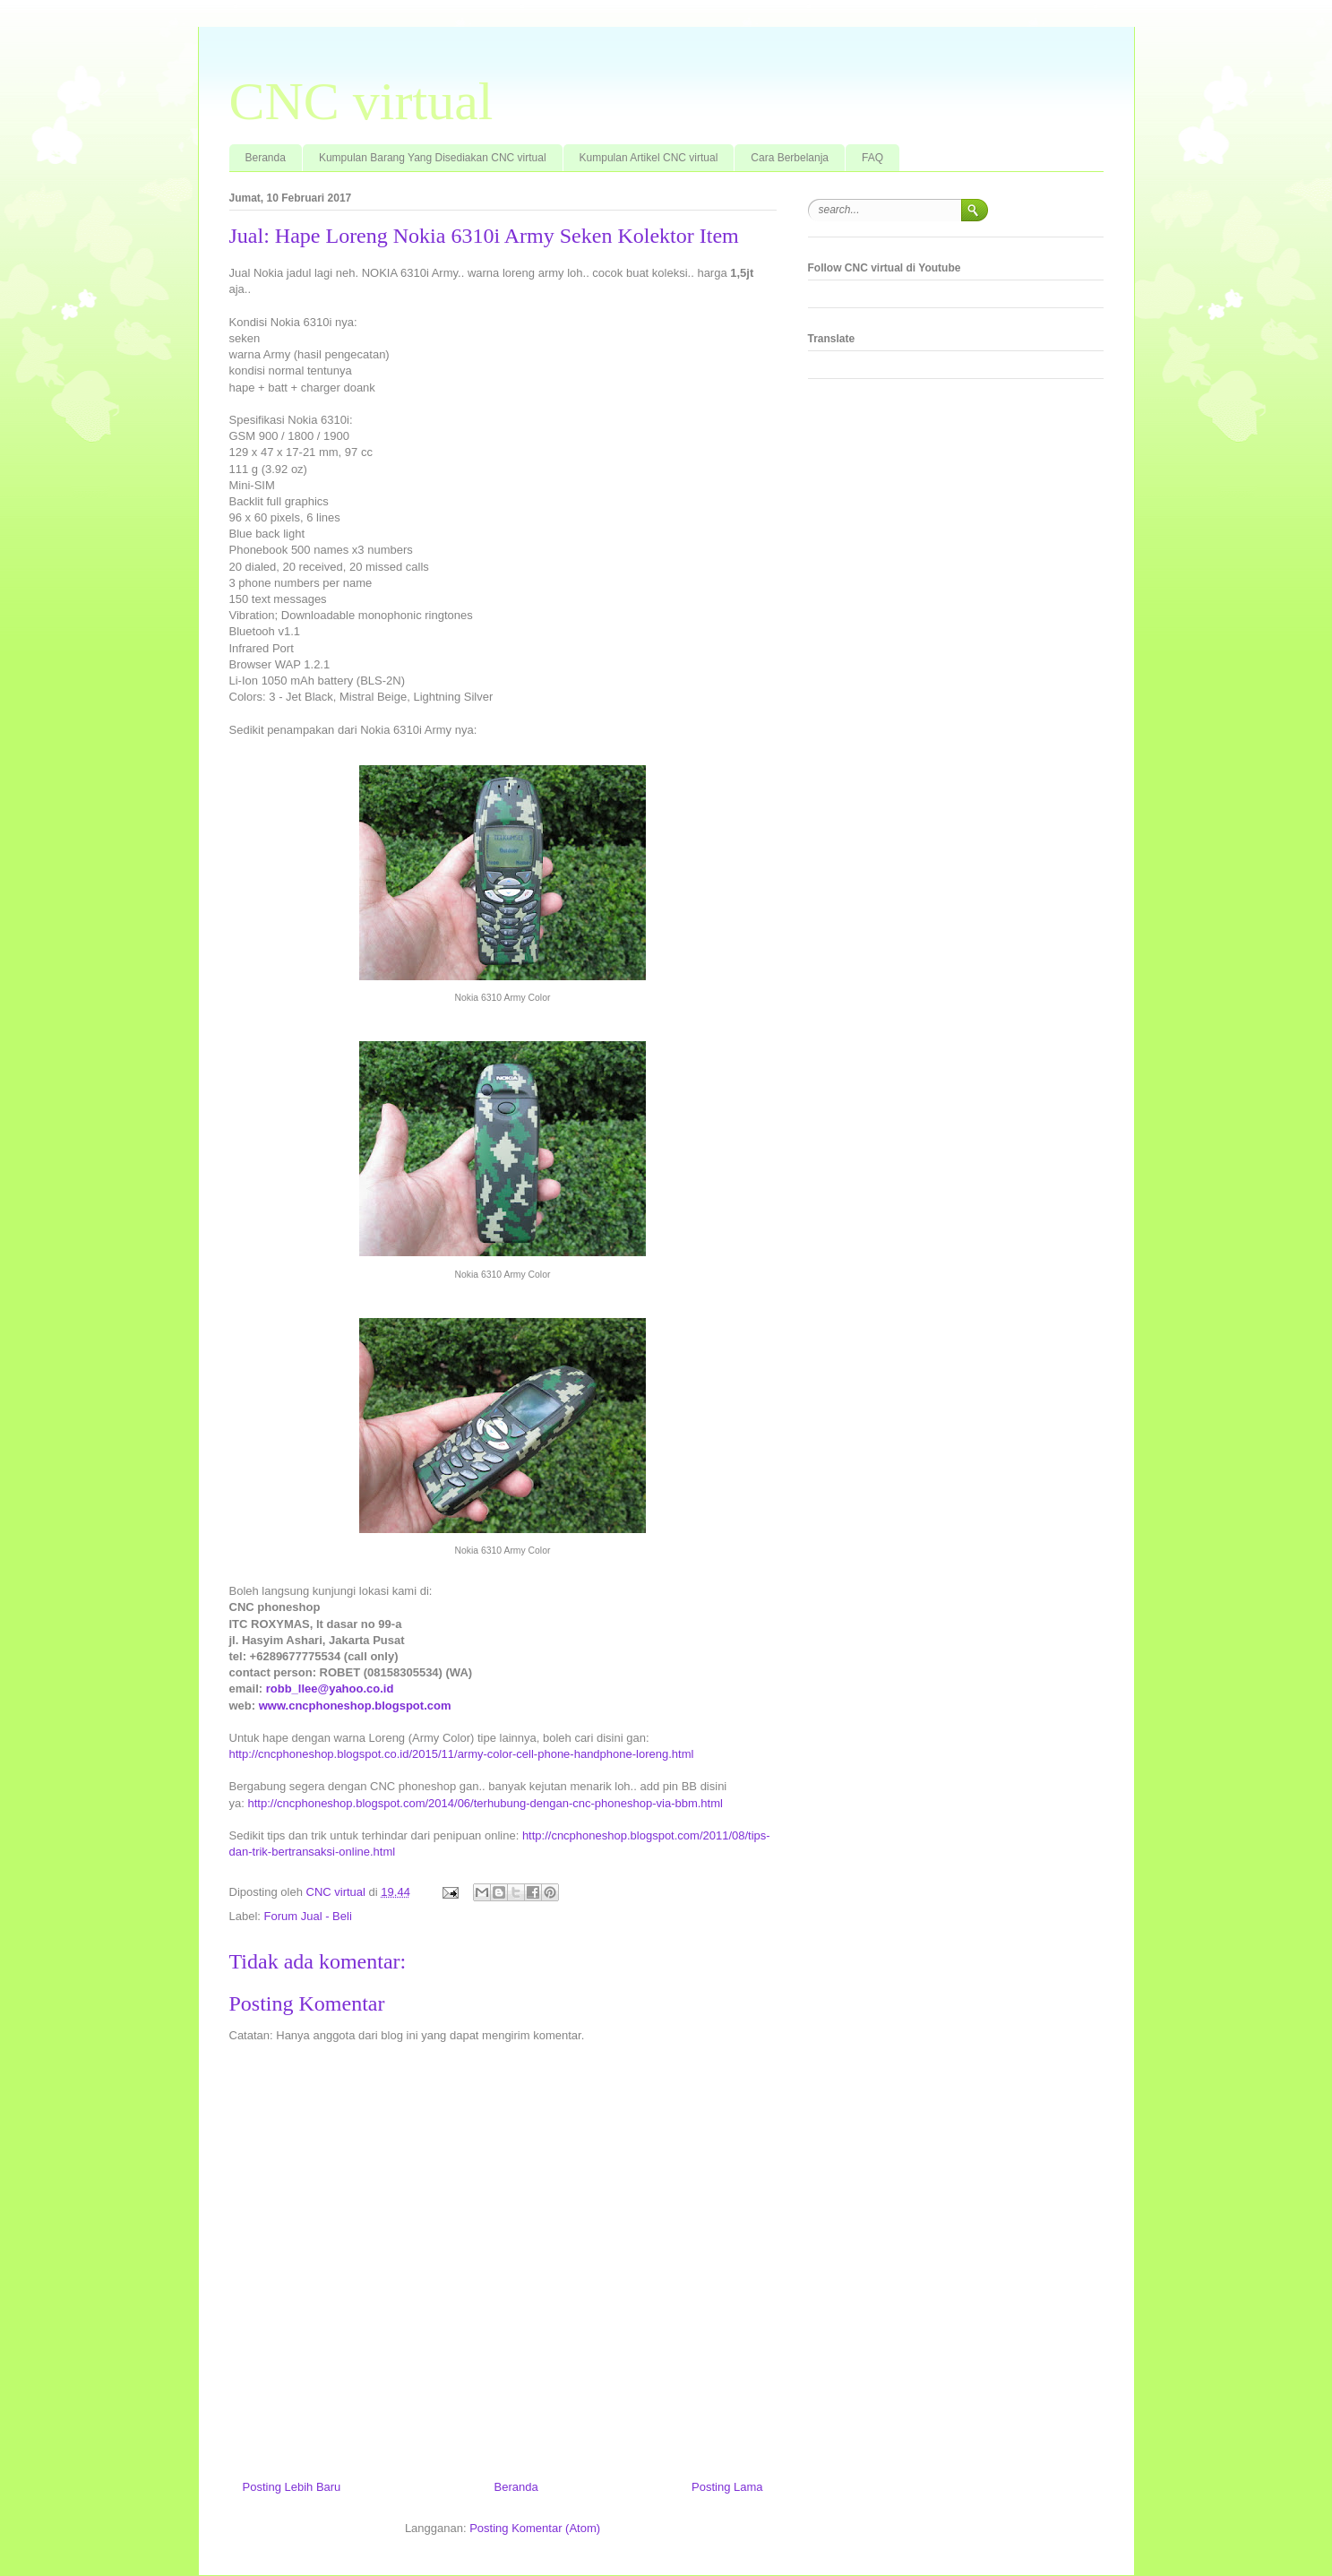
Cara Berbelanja (790, 157)
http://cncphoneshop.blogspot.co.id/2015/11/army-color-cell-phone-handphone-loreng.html (461, 1754)
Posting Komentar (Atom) (534, 2528)
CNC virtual (361, 101)
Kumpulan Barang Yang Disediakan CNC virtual (432, 157)
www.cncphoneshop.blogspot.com (355, 1705)
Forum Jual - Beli (308, 1916)
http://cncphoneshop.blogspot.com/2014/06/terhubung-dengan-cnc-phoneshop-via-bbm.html (484, 1803)
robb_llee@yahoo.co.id (330, 1688)
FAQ (872, 157)
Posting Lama (727, 2487)
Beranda (265, 157)
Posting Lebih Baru (292, 2487)
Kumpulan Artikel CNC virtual (649, 157)
